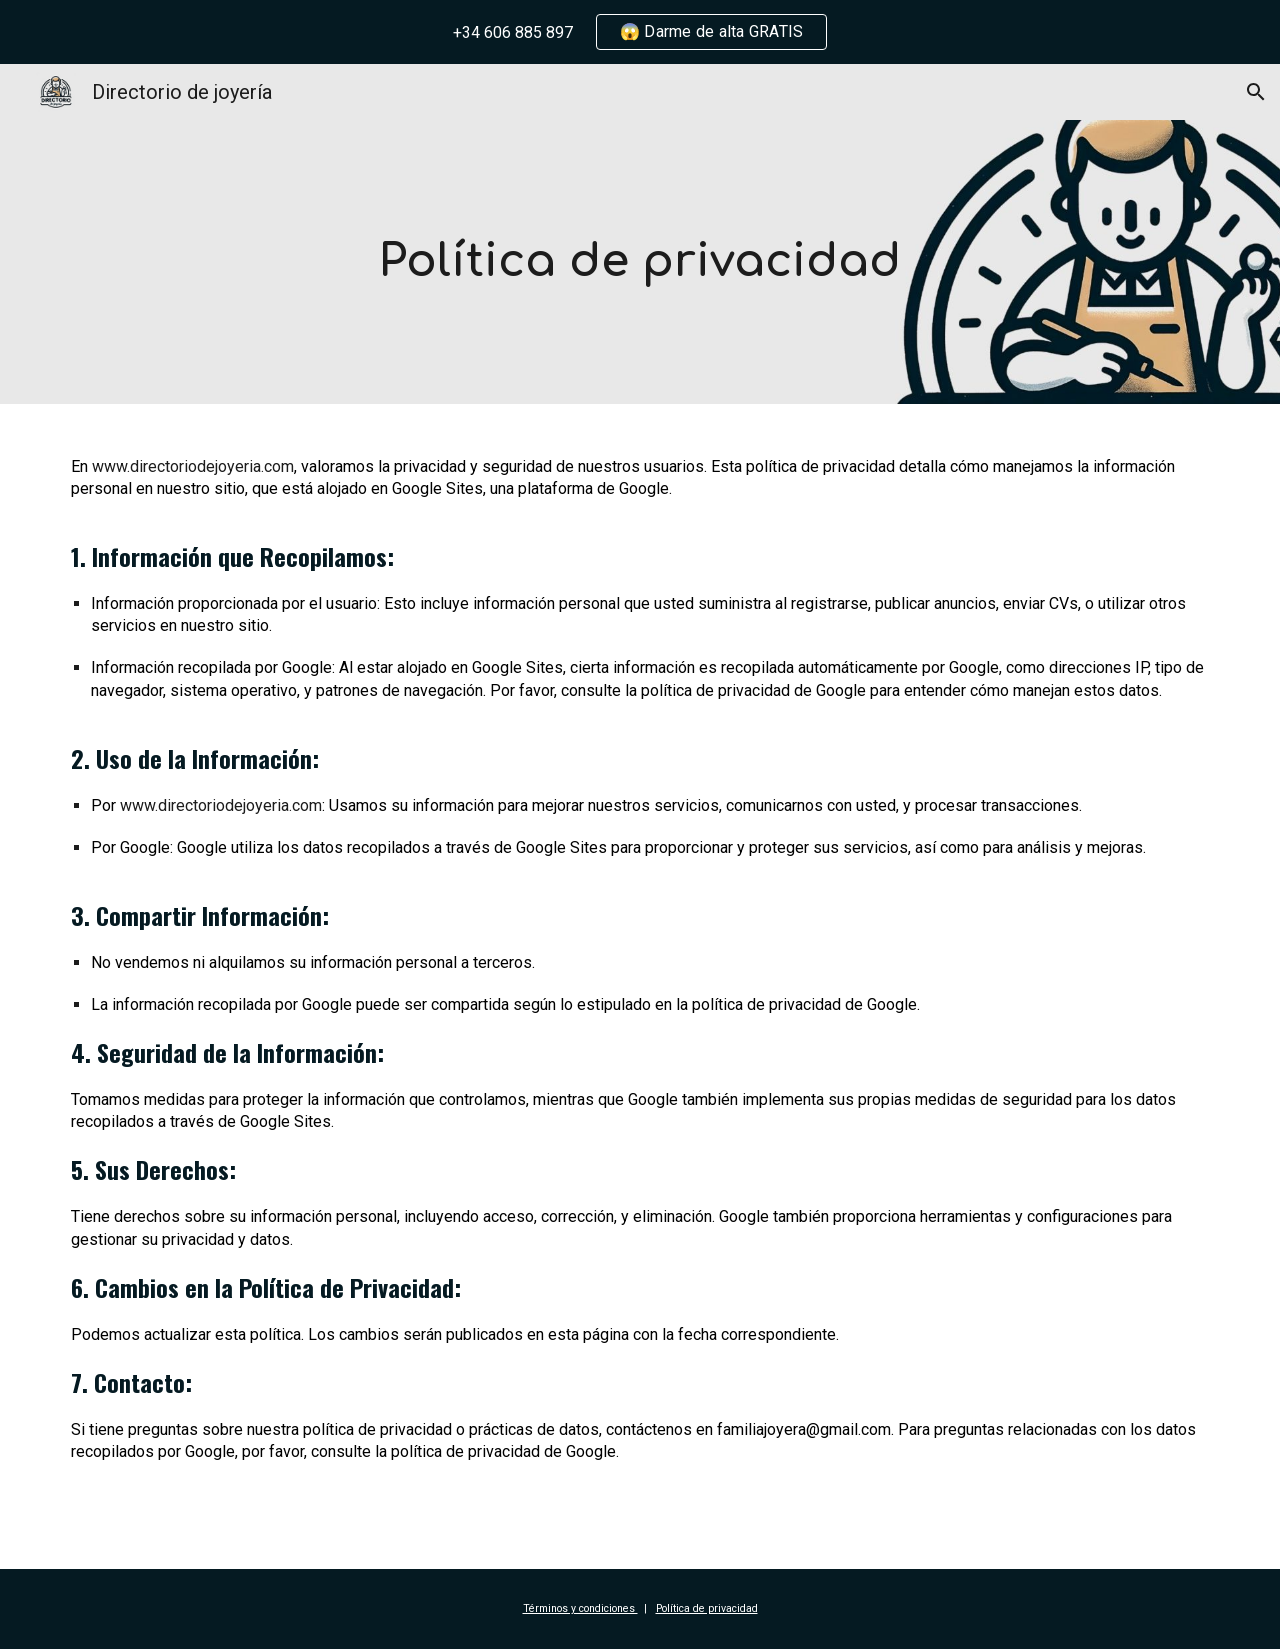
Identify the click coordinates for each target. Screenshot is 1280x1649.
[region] (640, 32)
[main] (640, 262)
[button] (1256, 92)
